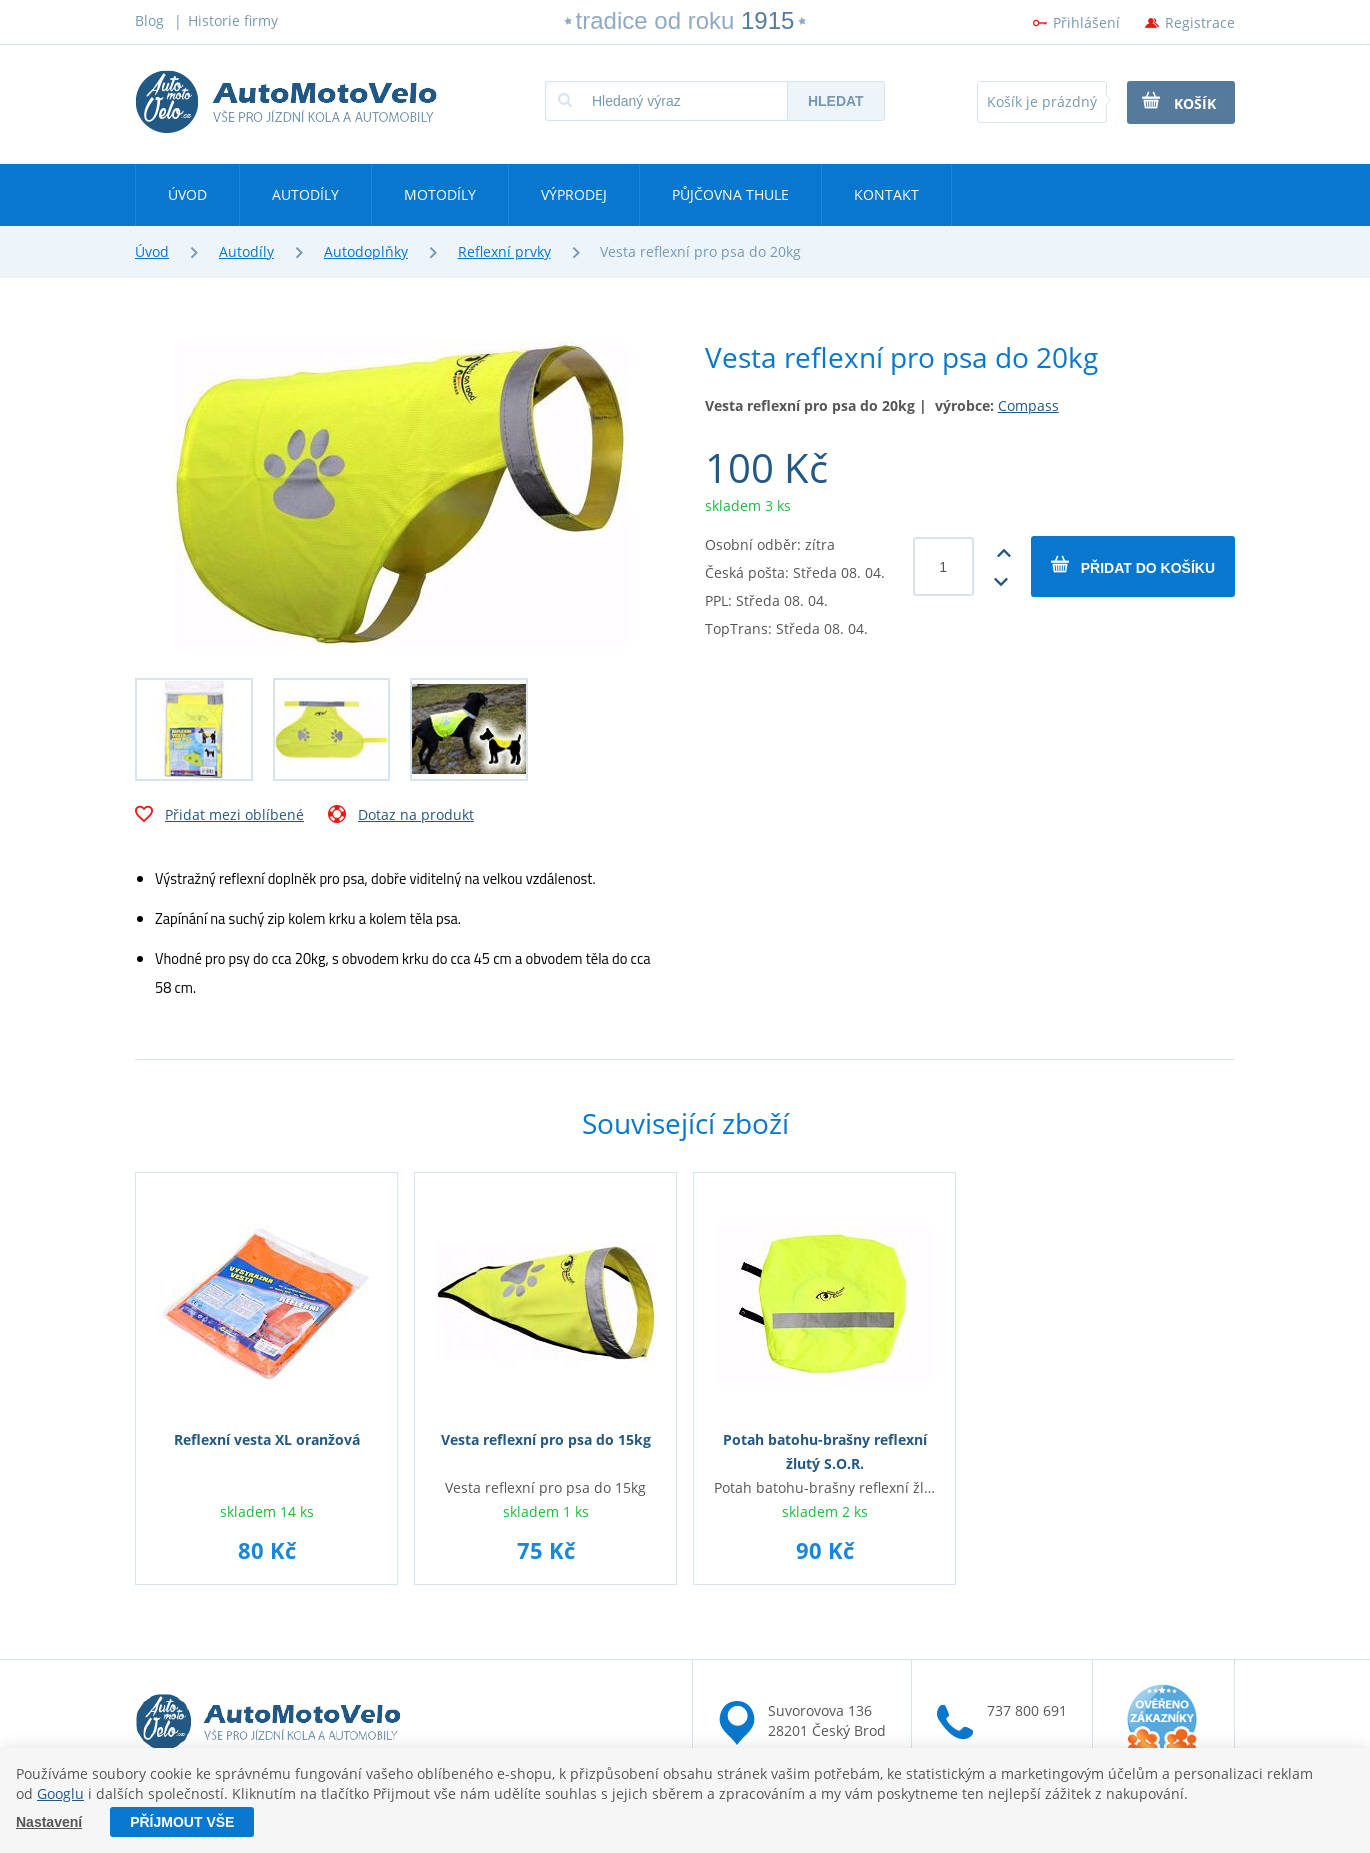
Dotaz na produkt (401, 817)
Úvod (187, 194)
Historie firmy (233, 20)
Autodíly (305, 194)
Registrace (1200, 22)
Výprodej (574, 194)
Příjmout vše (182, 1822)
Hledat (836, 101)
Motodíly (440, 194)
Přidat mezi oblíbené (219, 817)
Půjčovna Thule (730, 194)
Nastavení (49, 1822)
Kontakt (886, 194)
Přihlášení (1086, 22)
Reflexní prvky (504, 251)
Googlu (60, 1792)
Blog (149, 20)
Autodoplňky (366, 251)
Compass (1028, 405)
